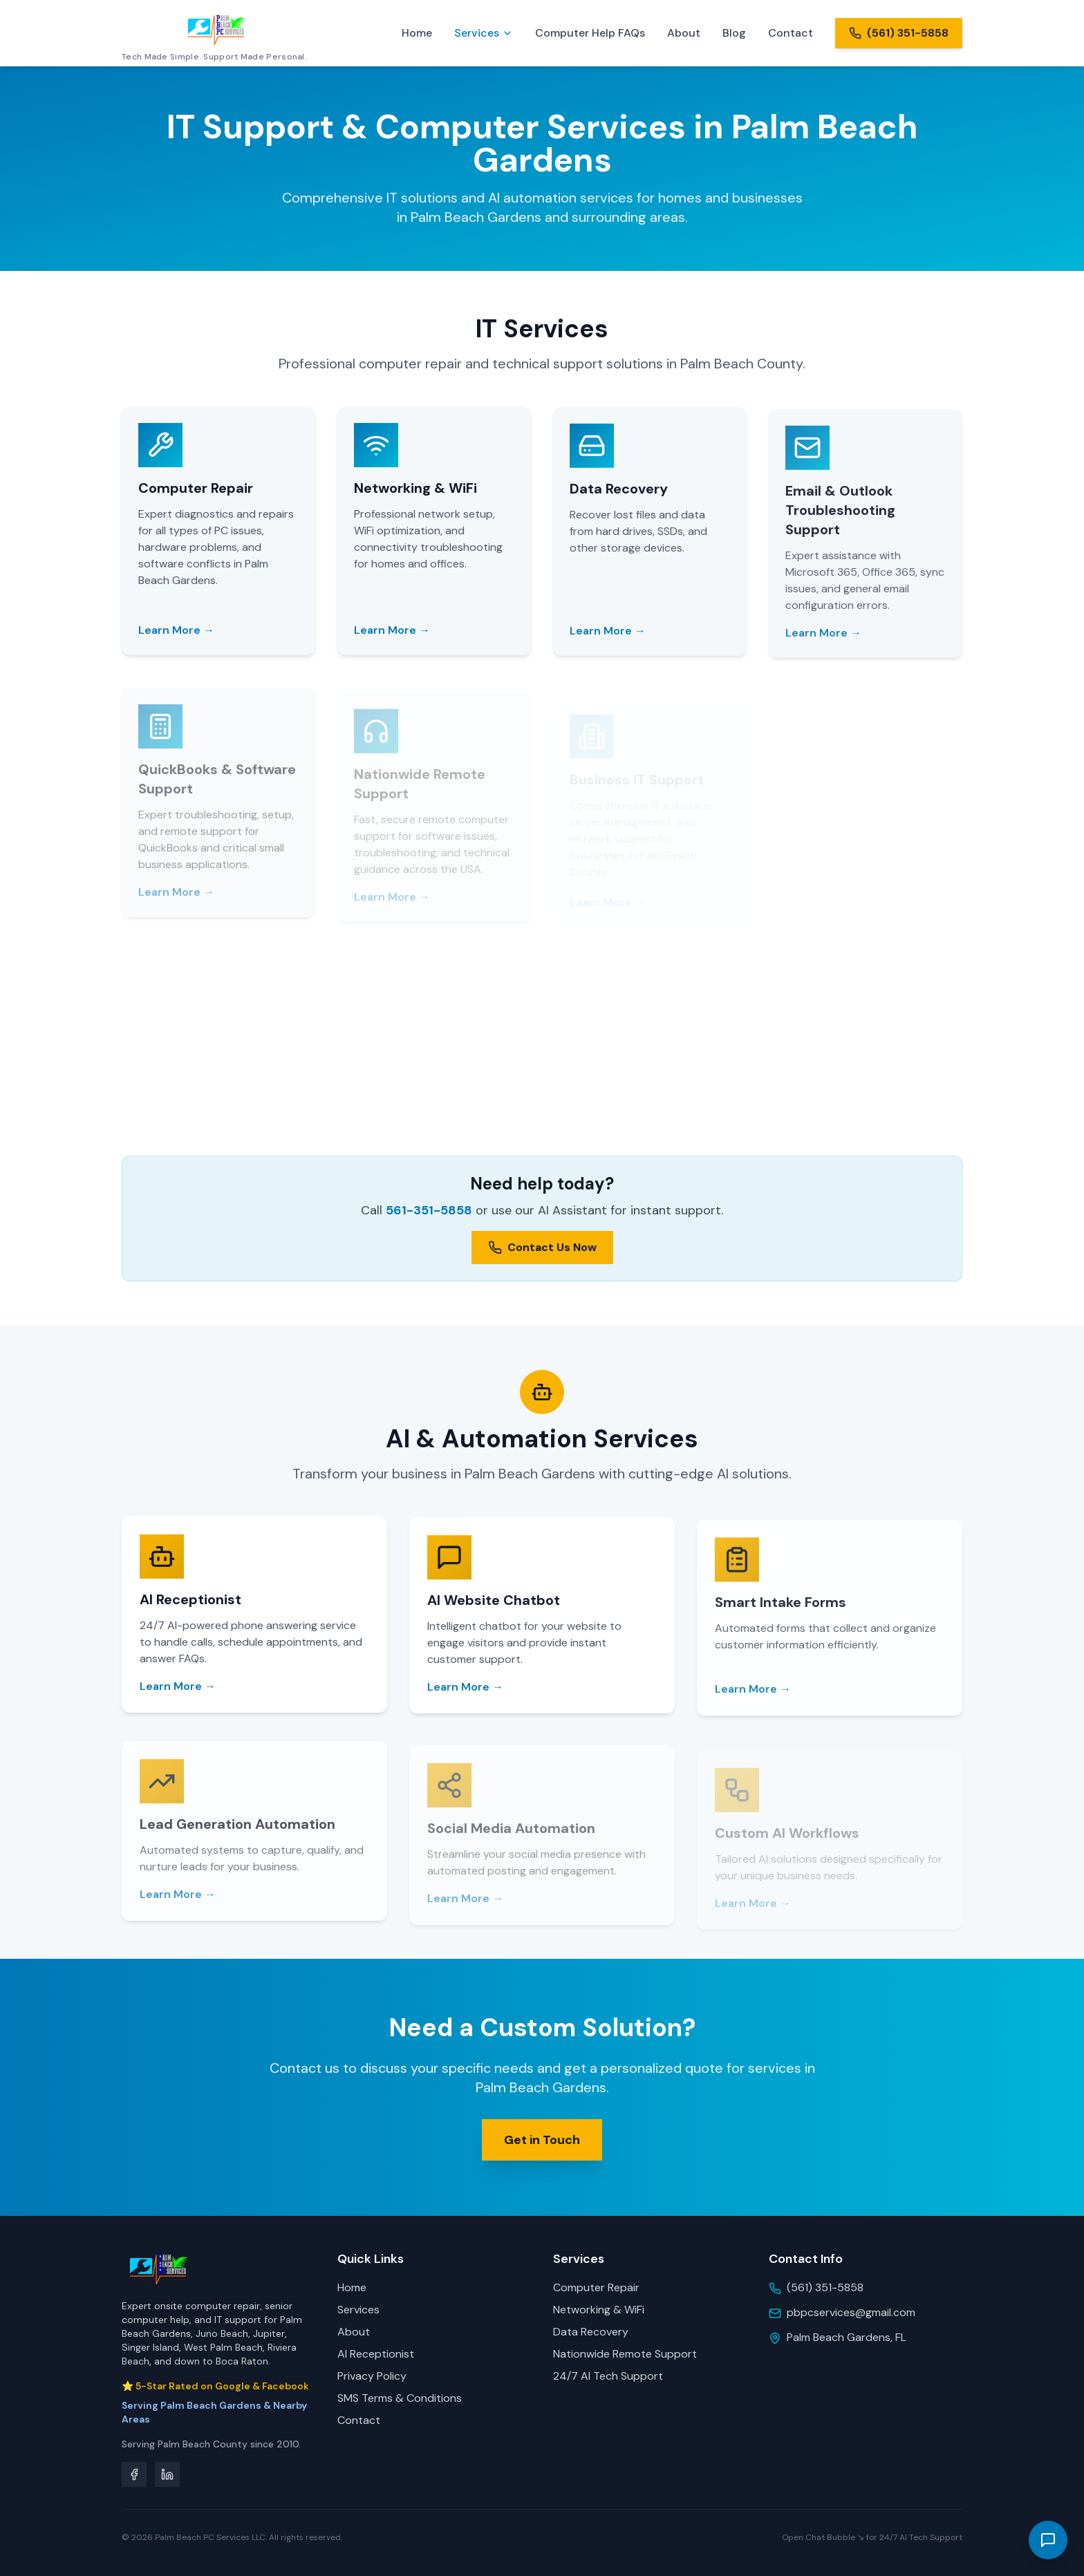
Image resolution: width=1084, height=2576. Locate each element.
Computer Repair (596, 2287)
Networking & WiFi (598, 2309)
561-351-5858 (429, 1210)
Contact (790, 33)
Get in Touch (542, 2146)
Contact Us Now (542, 1247)
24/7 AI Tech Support (608, 2376)
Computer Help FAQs (590, 33)
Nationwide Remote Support (625, 2354)
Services (483, 33)
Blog (734, 33)
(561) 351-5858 (825, 2287)
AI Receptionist (375, 2354)
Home (417, 33)
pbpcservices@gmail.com (851, 2312)
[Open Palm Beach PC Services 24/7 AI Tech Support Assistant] (1048, 2540)
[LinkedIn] (167, 2474)
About (683, 33)
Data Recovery (590, 2331)
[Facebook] (134, 2474)
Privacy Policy (371, 2376)
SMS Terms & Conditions (399, 2398)
